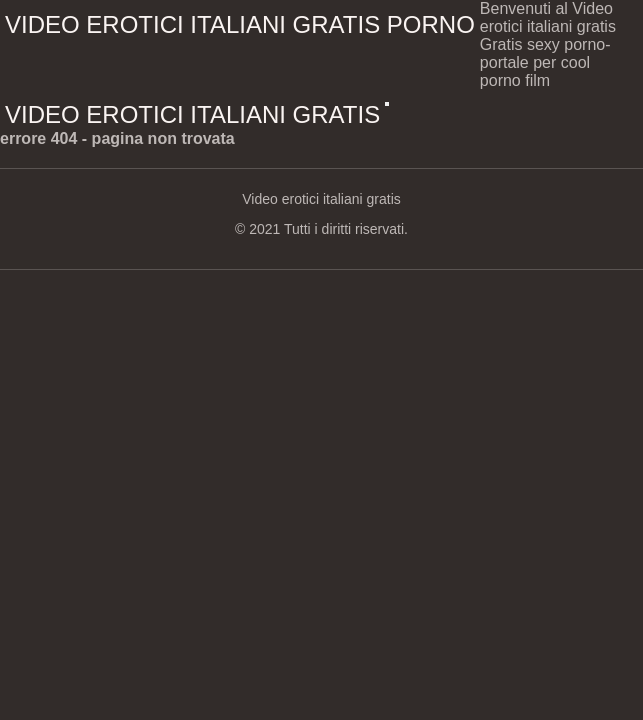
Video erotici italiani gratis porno (240, 24)
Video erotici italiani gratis (192, 114)
